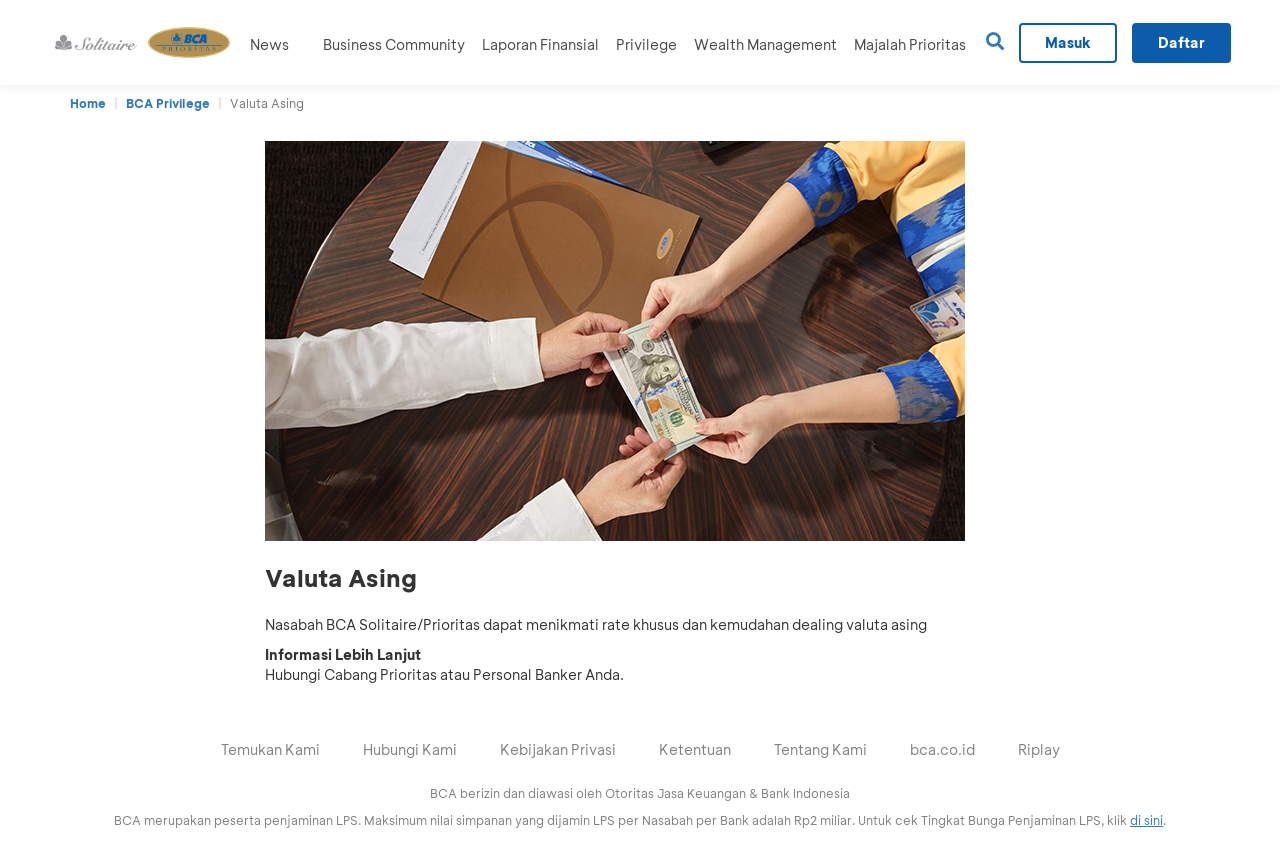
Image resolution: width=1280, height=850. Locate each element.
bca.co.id (942, 749)
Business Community (394, 44)
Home (88, 103)
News (269, 44)
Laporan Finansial (540, 44)
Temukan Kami (270, 749)
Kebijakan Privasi (558, 749)
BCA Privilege (168, 103)
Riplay (1039, 749)
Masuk (1068, 42)
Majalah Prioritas (910, 44)
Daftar (1181, 42)
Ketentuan (695, 749)
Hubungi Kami (410, 749)
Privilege (646, 44)
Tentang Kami (820, 749)
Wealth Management (765, 44)
